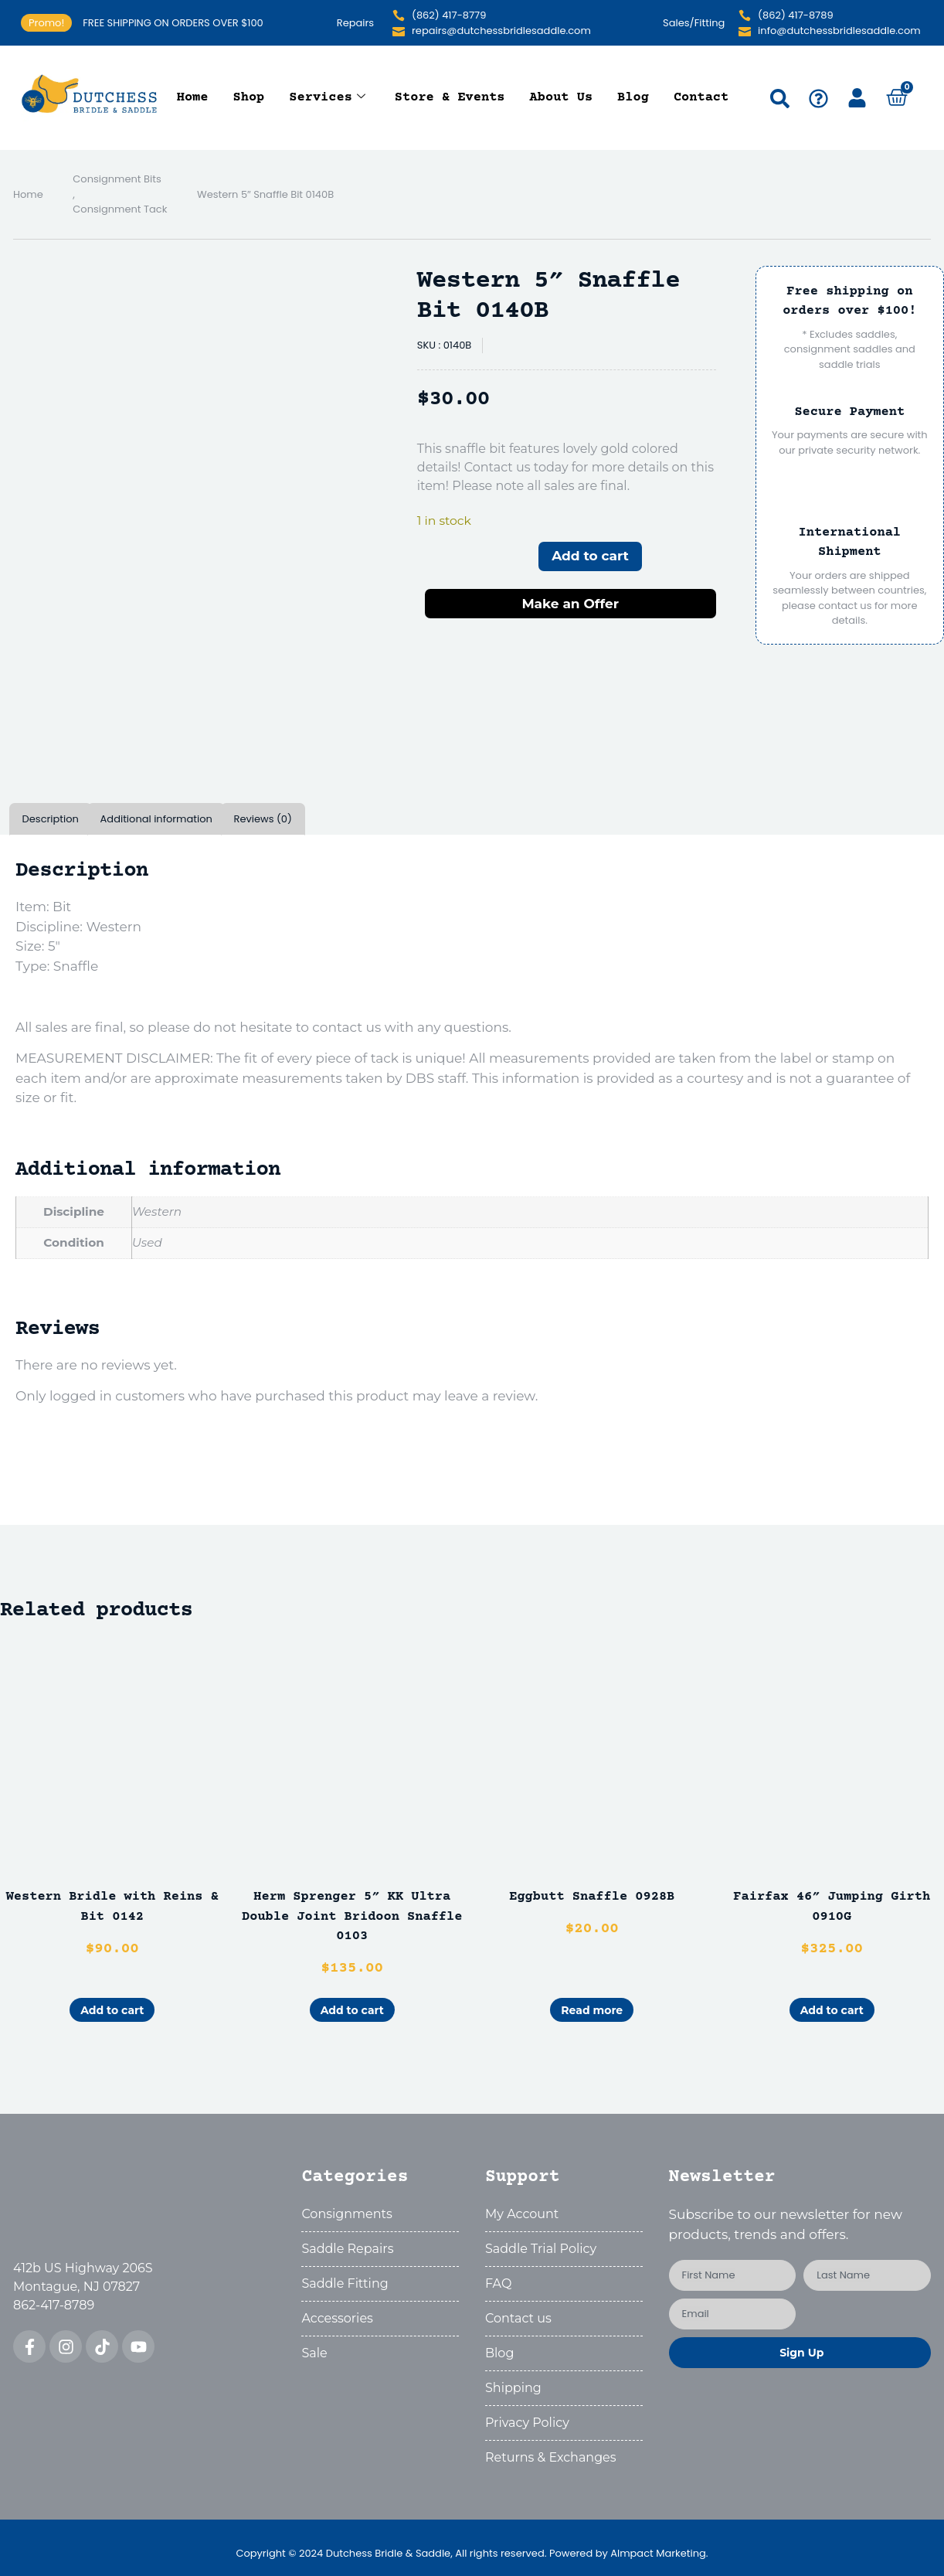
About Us (561, 97)
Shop (249, 97)
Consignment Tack (120, 209)
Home (193, 97)
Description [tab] (50, 819)
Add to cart (590, 555)
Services (327, 98)
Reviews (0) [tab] (263, 819)
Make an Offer (570, 603)
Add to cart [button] (112, 2010)
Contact (701, 97)
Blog (633, 97)
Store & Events (450, 97)
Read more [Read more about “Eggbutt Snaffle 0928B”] (592, 2010)
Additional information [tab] (156, 819)
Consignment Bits (117, 179)
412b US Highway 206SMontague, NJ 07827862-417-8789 (83, 2286)
